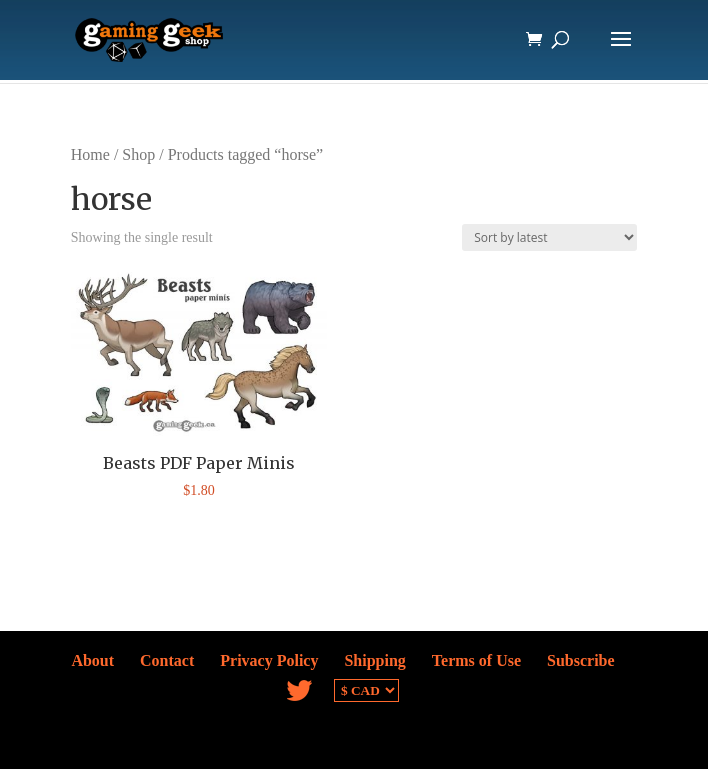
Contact (167, 660)
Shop (138, 154)
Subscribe (581, 660)
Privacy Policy (269, 660)
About (92, 660)
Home (90, 154)
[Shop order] (549, 237)
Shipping (374, 660)
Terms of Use (476, 660)
